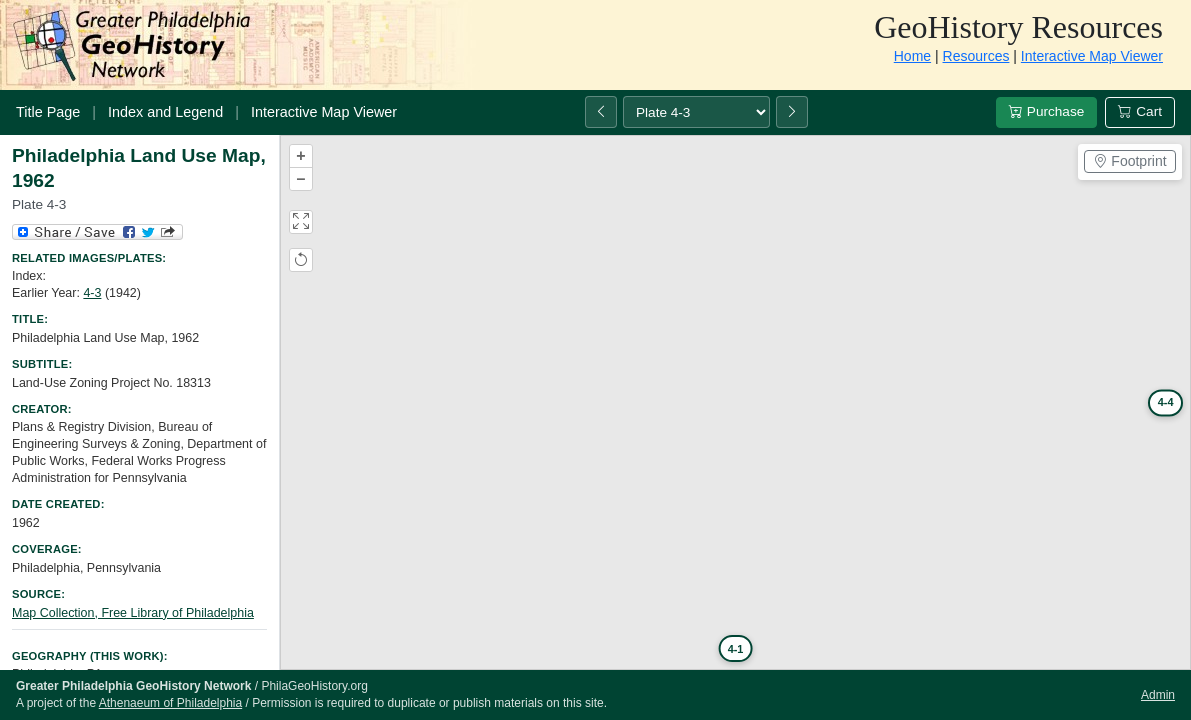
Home (912, 56)
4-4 (1165, 402)
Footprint (1129, 161)
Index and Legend (165, 112)
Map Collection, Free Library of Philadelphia (133, 613)
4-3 (92, 293)
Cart (1140, 111)
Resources (976, 56)
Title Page (48, 112)
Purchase (1046, 111)
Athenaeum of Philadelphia (170, 703)
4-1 (735, 648)
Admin (1158, 695)
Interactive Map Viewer (1092, 56)
